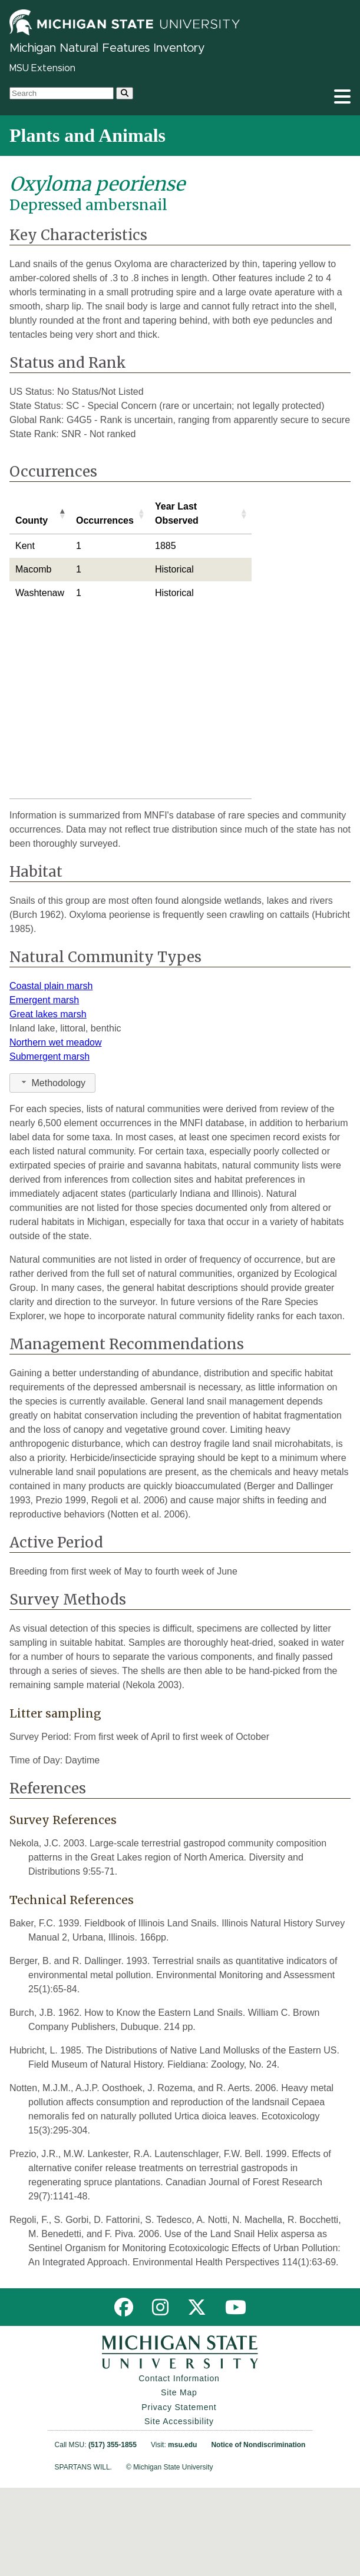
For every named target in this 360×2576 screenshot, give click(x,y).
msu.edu (182, 2533)
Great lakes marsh (48, 1102)
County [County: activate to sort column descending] (31, 520)
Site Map (179, 2480)
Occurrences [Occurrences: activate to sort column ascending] (105, 520)
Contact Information (178, 2466)
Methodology (52, 1171)
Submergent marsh (49, 1145)
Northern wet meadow (55, 1131)
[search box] (61, 93)
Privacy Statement (178, 2495)
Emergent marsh (44, 1088)
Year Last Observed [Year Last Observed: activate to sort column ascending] (177, 513)
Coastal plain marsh (51, 1074)
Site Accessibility (179, 2509)
